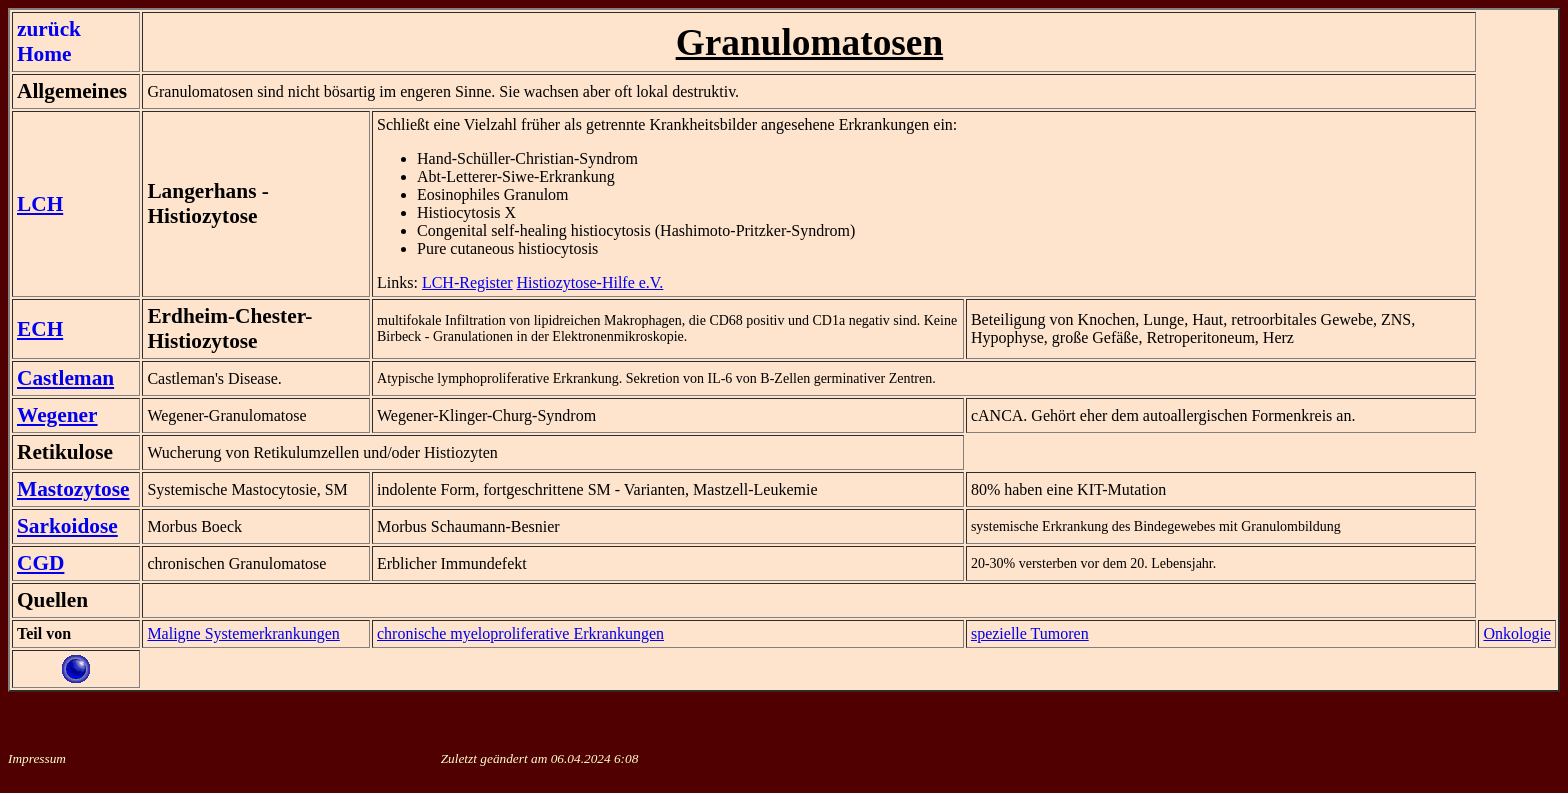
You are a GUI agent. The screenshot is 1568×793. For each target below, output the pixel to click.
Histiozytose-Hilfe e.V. (590, 282)
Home (44, 54)
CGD (40, 563)
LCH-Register (467, 282)
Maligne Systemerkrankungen (243, 633)
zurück (49, 29)
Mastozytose (73, 489)
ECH (40, 329)
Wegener (57, 415)
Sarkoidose (67, 526)
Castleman (65, 378)
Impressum (37, 758)
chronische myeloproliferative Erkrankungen (520, 633)
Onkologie (1517, 633)
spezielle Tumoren (1030, 633)
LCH (40, 204)
